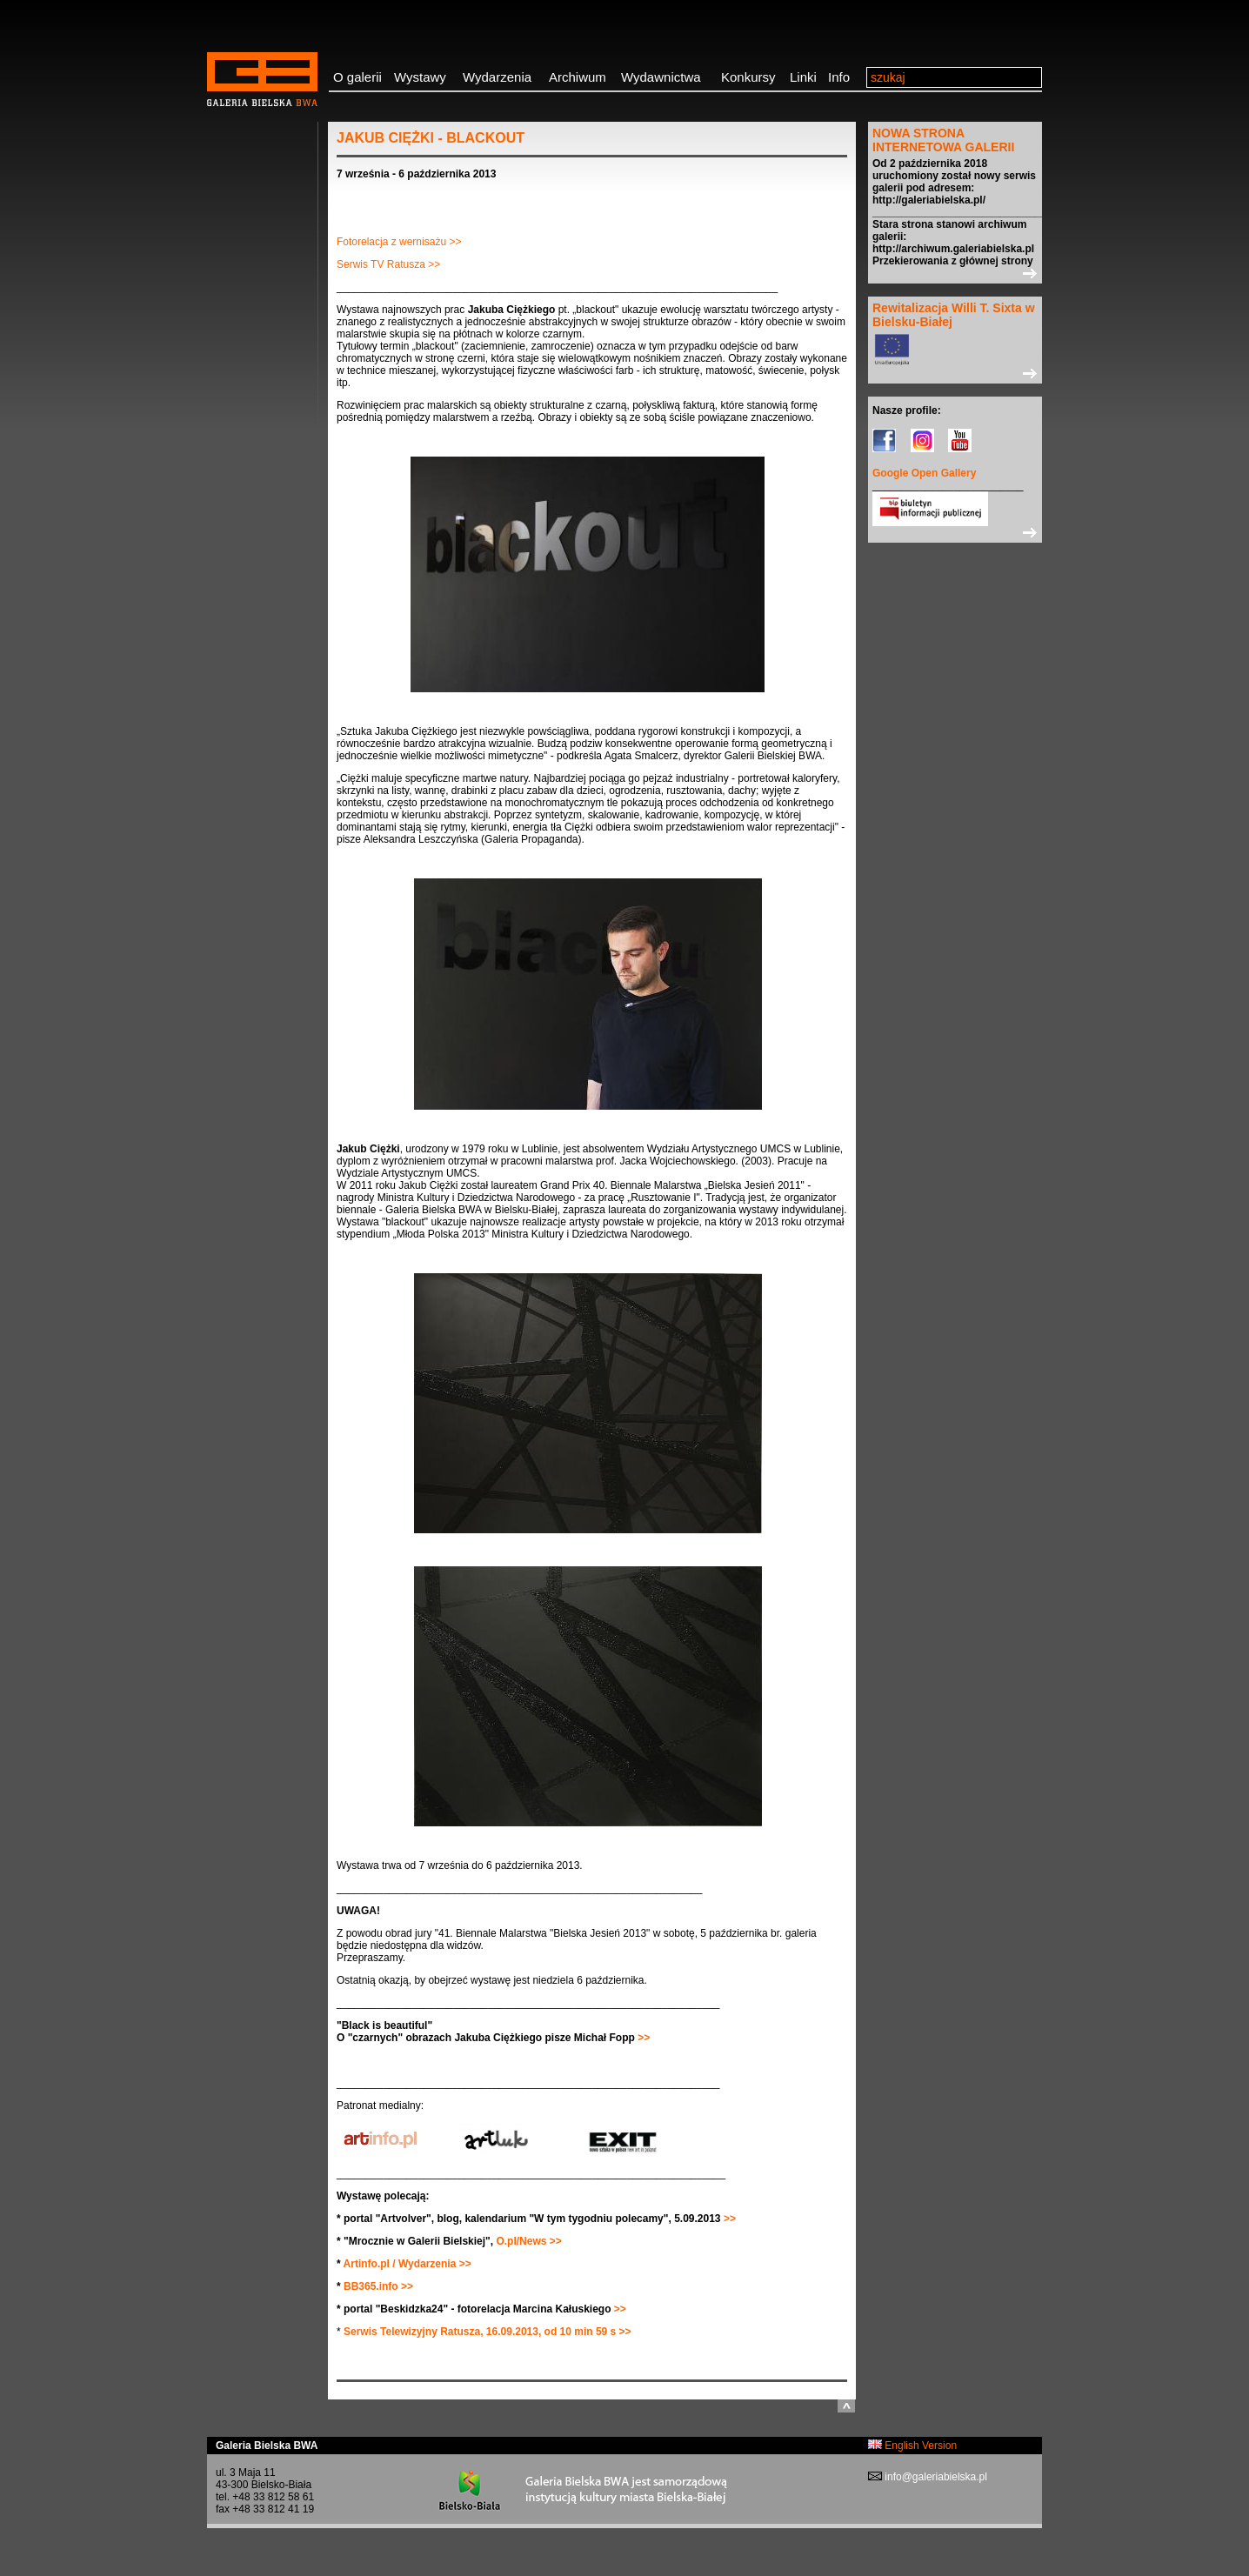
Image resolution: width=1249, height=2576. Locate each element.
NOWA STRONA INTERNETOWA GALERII (943, 140)
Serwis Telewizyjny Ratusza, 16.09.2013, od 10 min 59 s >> (487, 2332)
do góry (846, 2405)
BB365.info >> (378, 2286)
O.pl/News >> (528, 2241)
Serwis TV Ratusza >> (388, 264)
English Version (912, 2445)
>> (642, 2038)
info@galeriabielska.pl (934, 2477)
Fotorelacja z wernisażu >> (399, 242)
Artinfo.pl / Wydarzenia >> (407, 2264)
